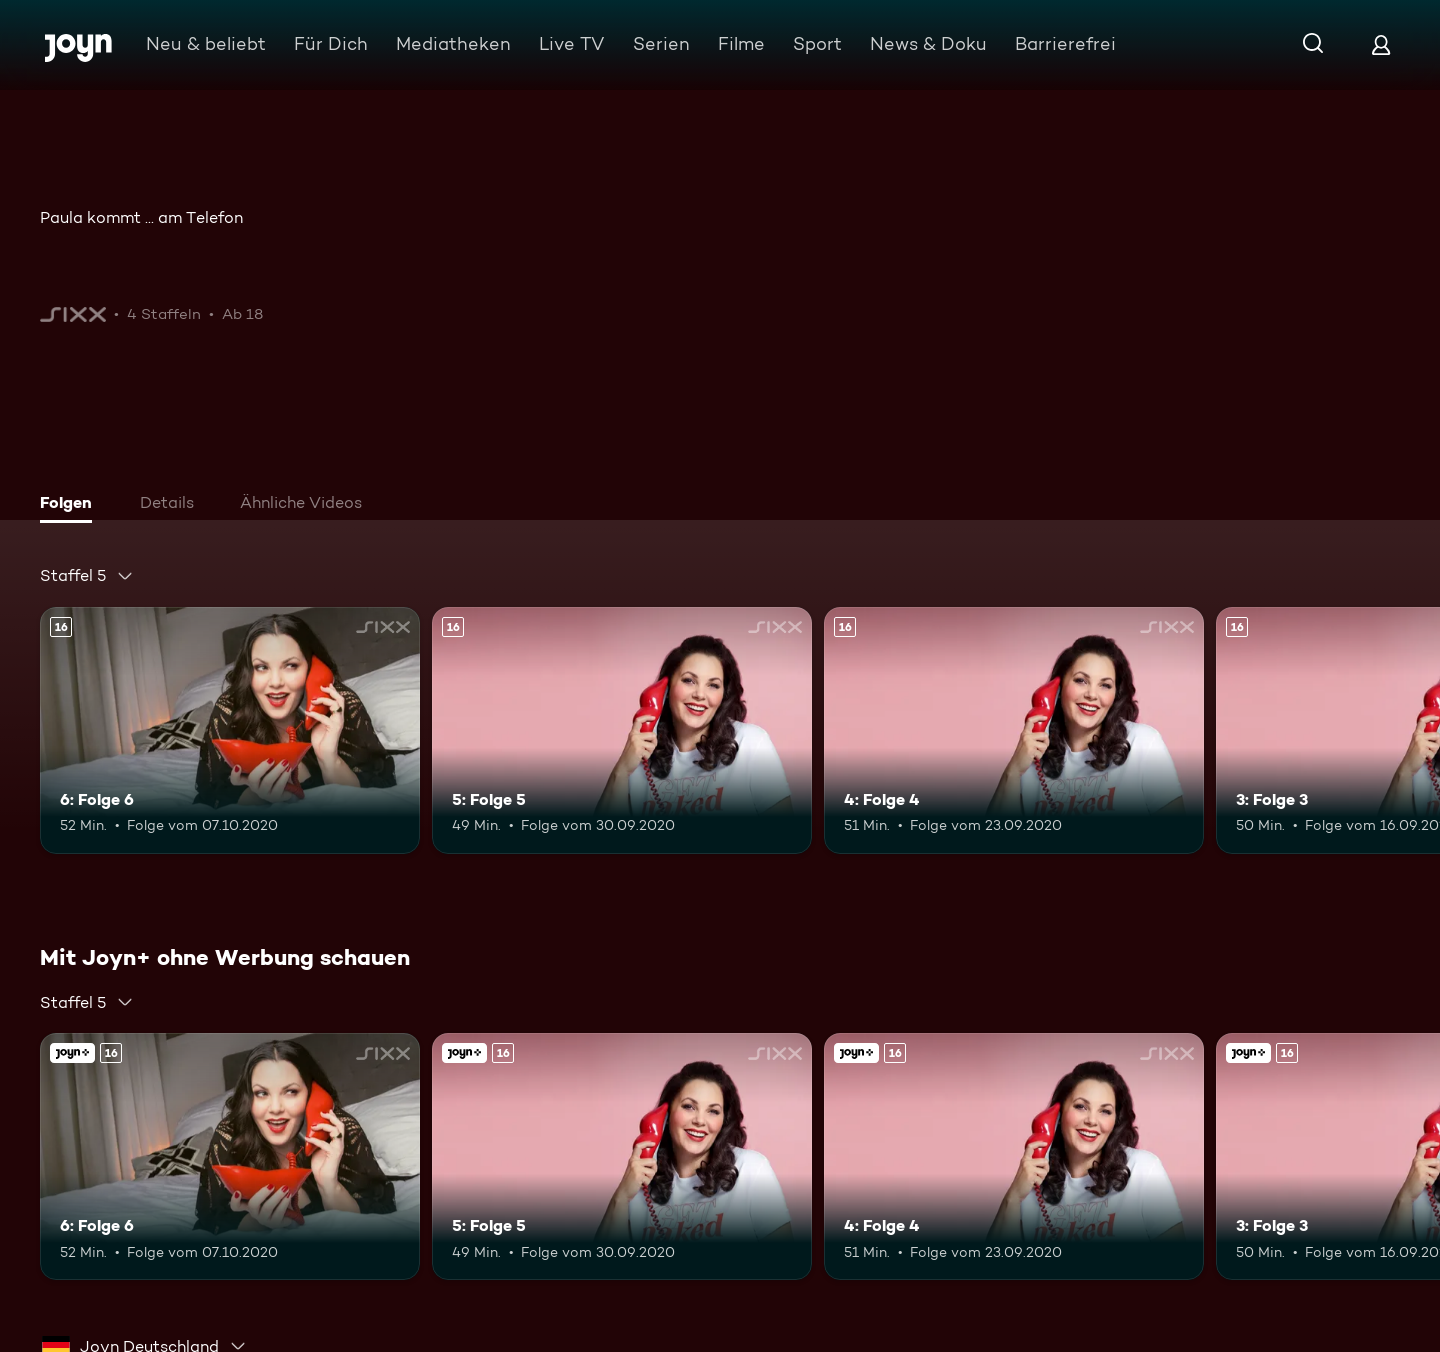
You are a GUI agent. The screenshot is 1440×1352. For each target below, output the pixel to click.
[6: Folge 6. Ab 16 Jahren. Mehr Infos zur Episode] (230, 730)
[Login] (1381, 44)
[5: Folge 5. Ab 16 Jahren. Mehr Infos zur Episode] (622, 730)
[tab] (71, 505)
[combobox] (87, 576)
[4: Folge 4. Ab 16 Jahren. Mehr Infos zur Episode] (1014, 730)
